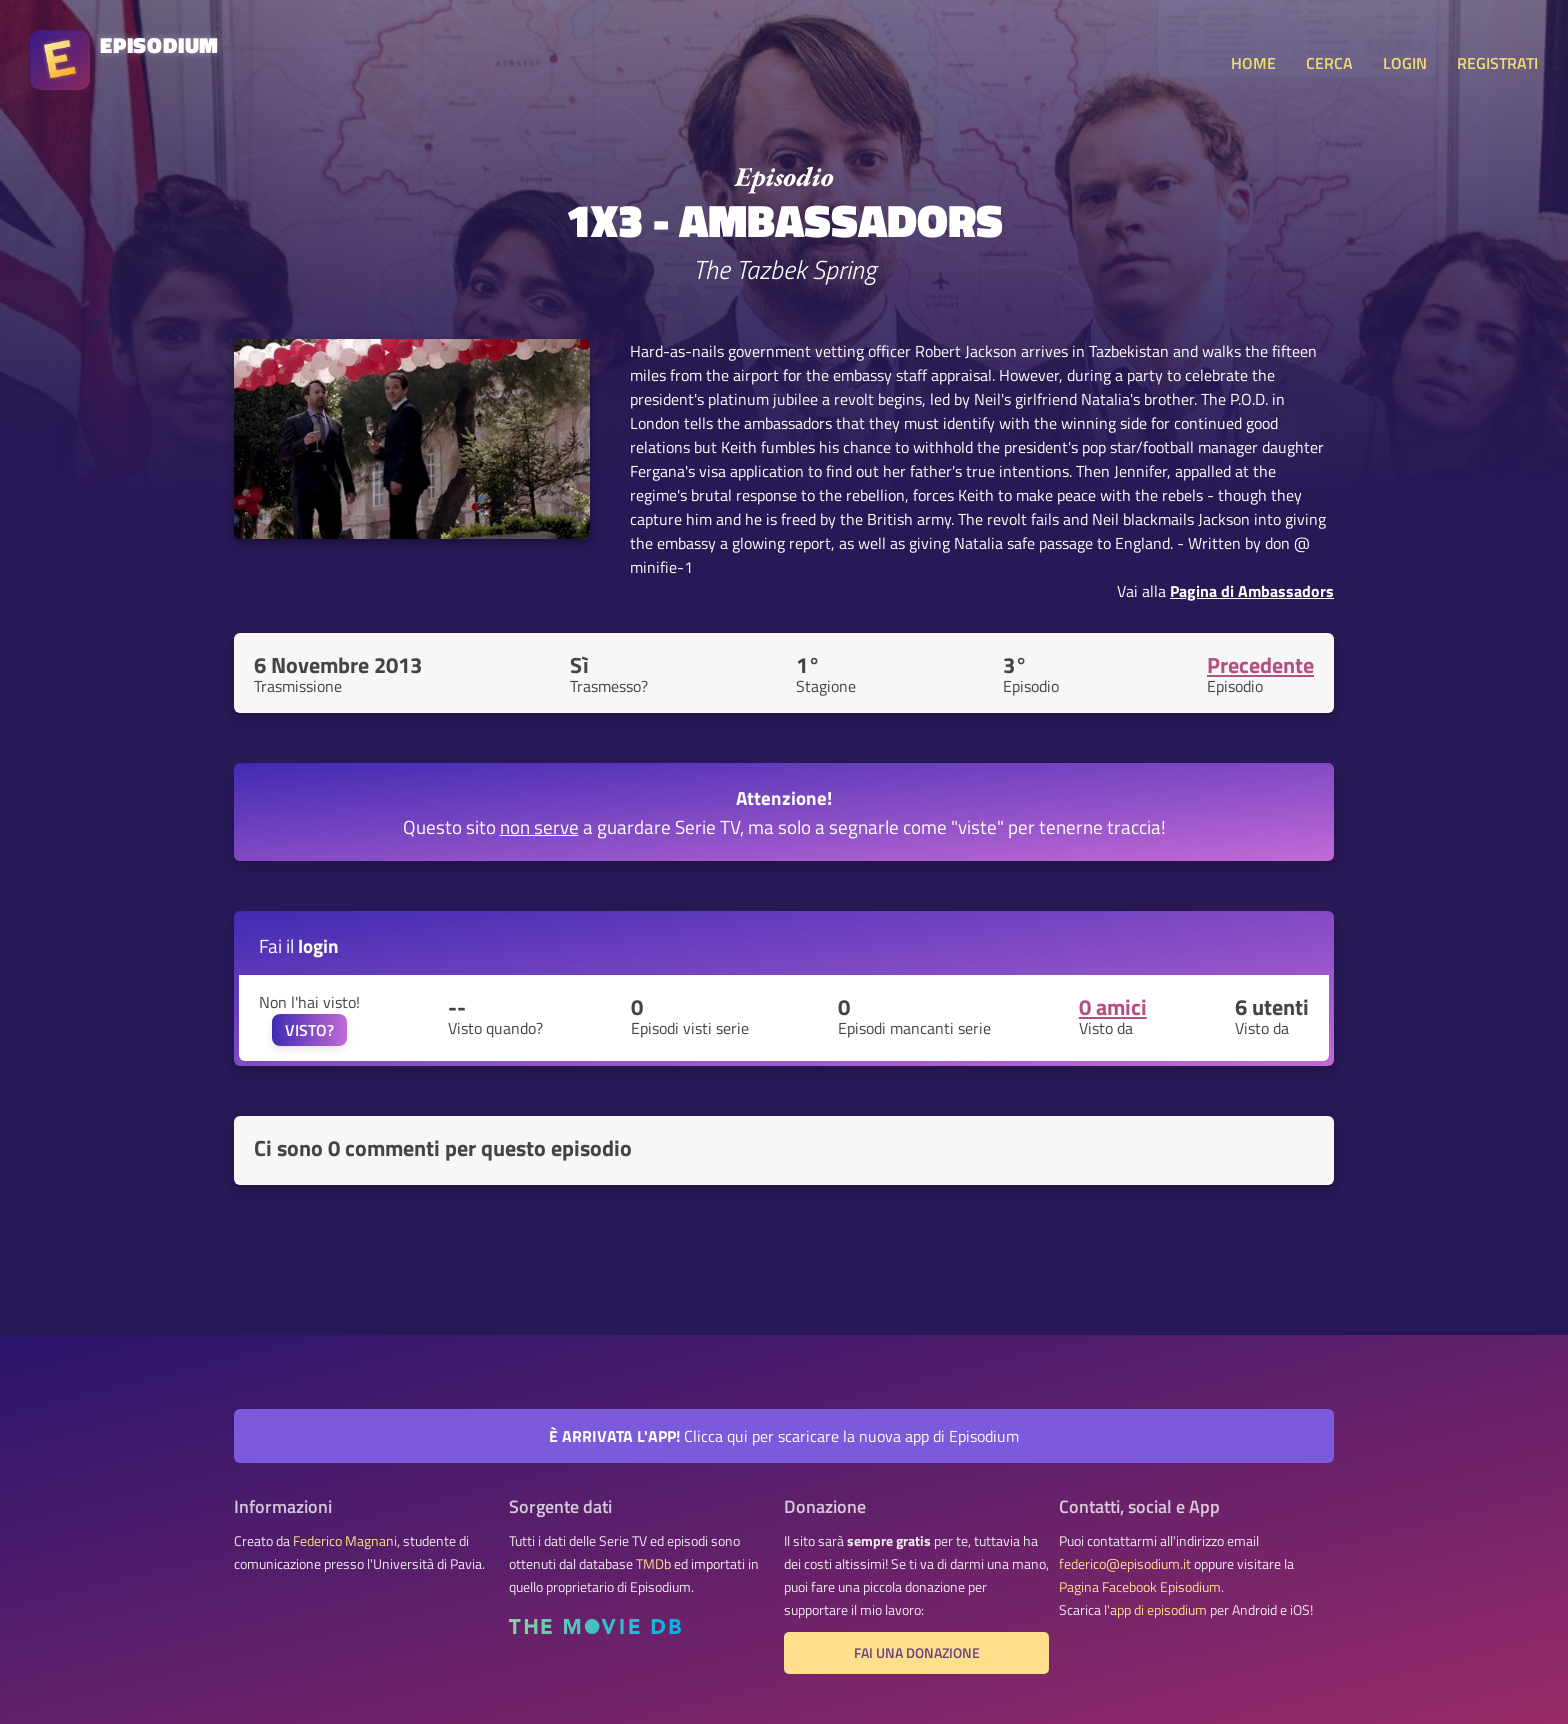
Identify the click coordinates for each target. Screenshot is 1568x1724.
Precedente (1260, 665)
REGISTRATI (1497, 63)
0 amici (1113, 1007)
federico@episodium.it (1125, 1564)
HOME (1253, 63)
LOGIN (1405, 63)
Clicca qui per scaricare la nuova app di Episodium (784, 1436)
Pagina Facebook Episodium (1140, 1587)
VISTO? (309, 1030)
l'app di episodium (1155, 1610)
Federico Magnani (345, 1541)
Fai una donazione (917, 1653)
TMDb (653, 1564)
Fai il (299, 945)
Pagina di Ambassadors (1252, 591)
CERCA (1329, 63)
